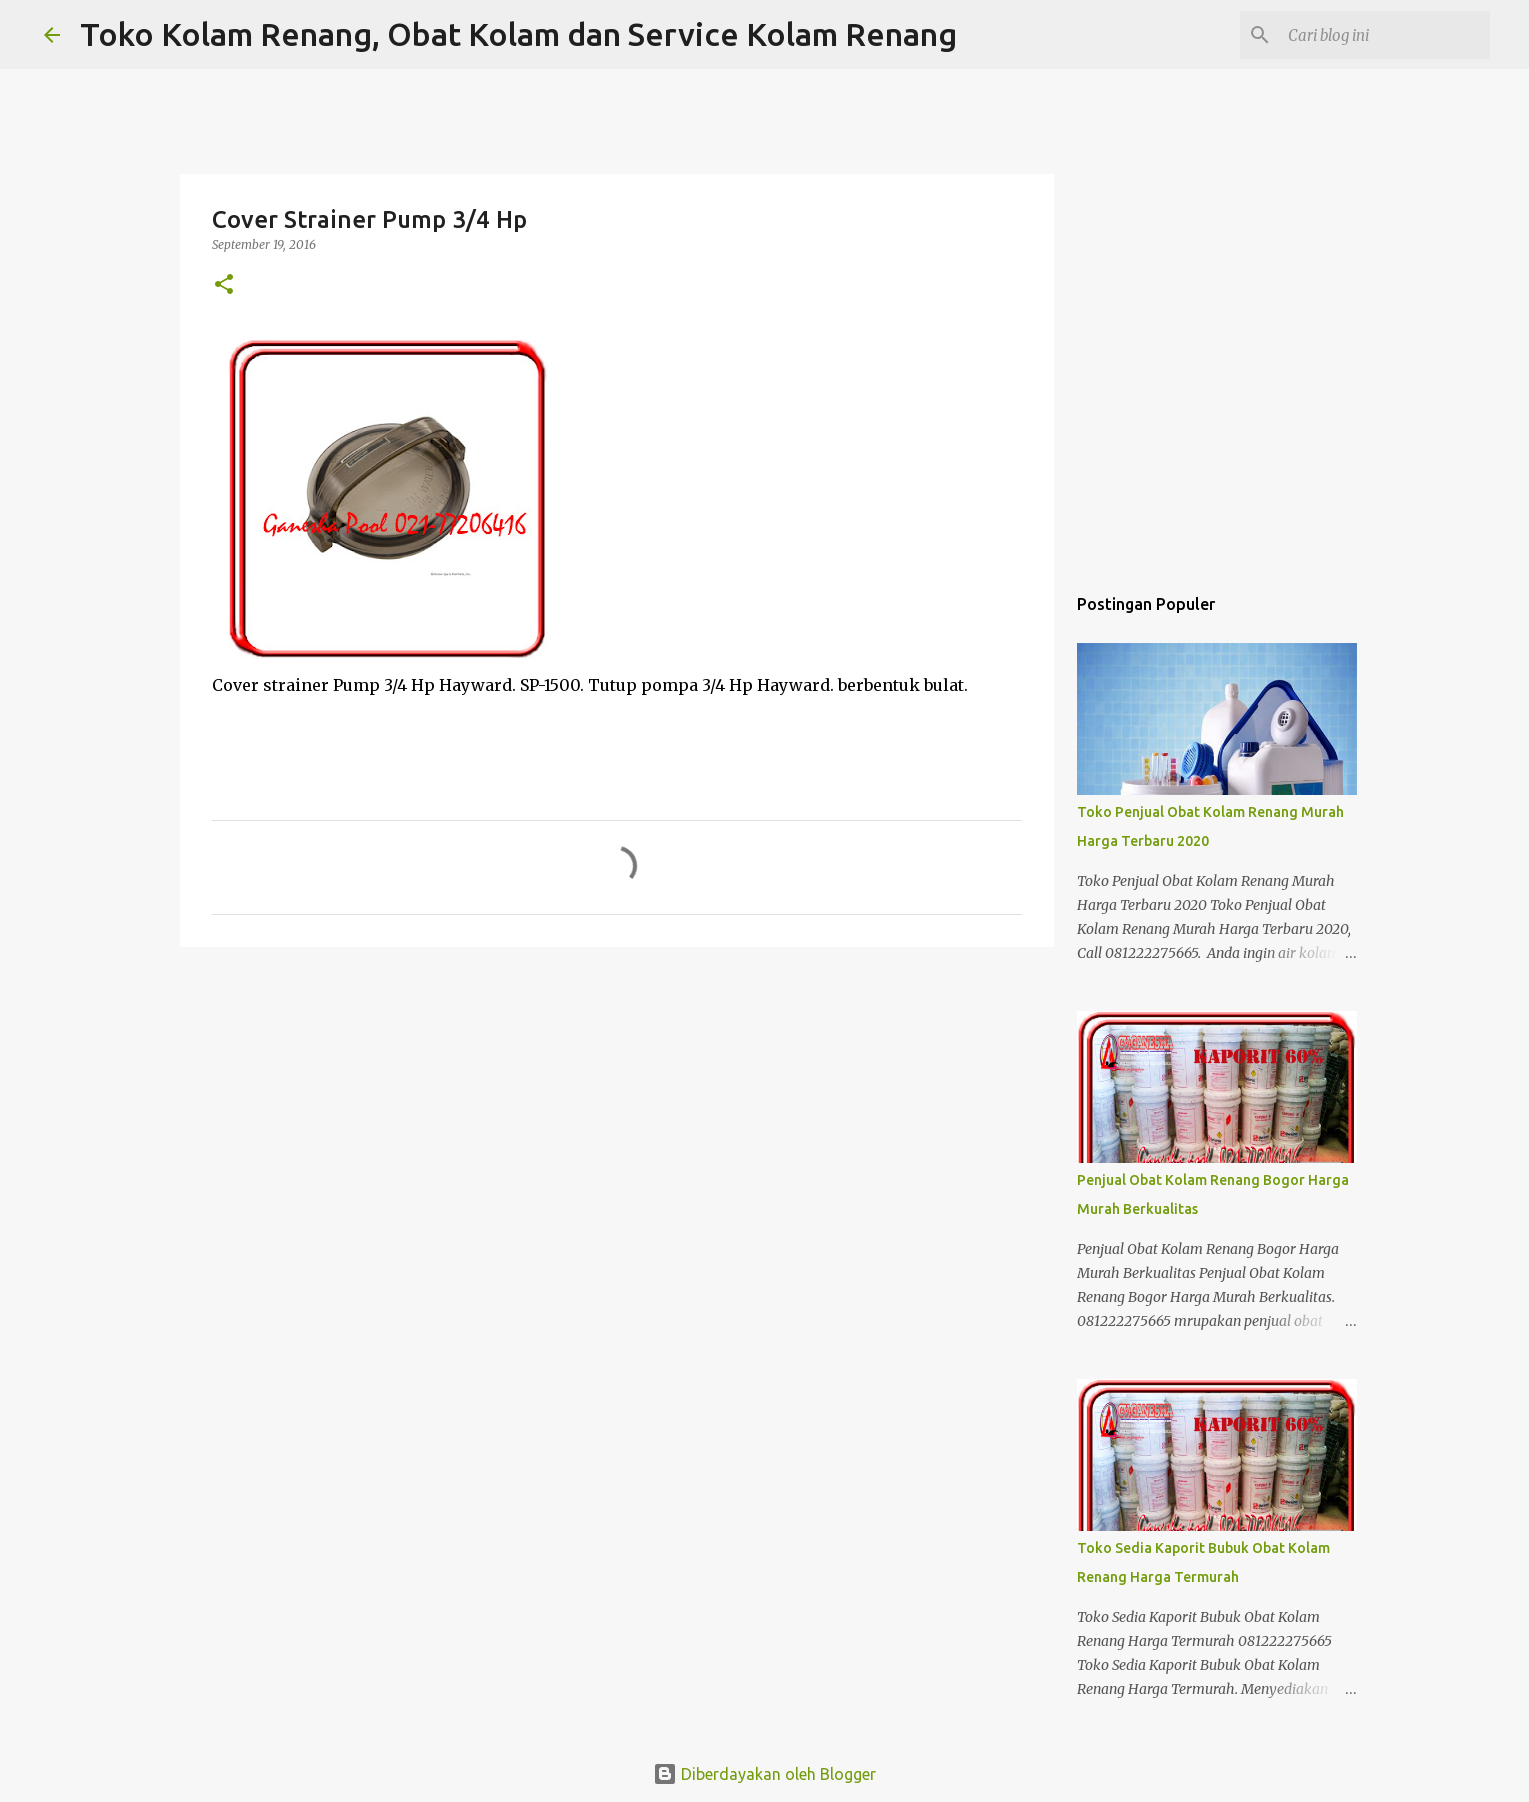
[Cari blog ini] (1385, 35)
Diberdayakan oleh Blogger (764, 1774)
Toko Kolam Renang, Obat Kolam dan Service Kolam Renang (518, 34)
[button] (224, 285)
